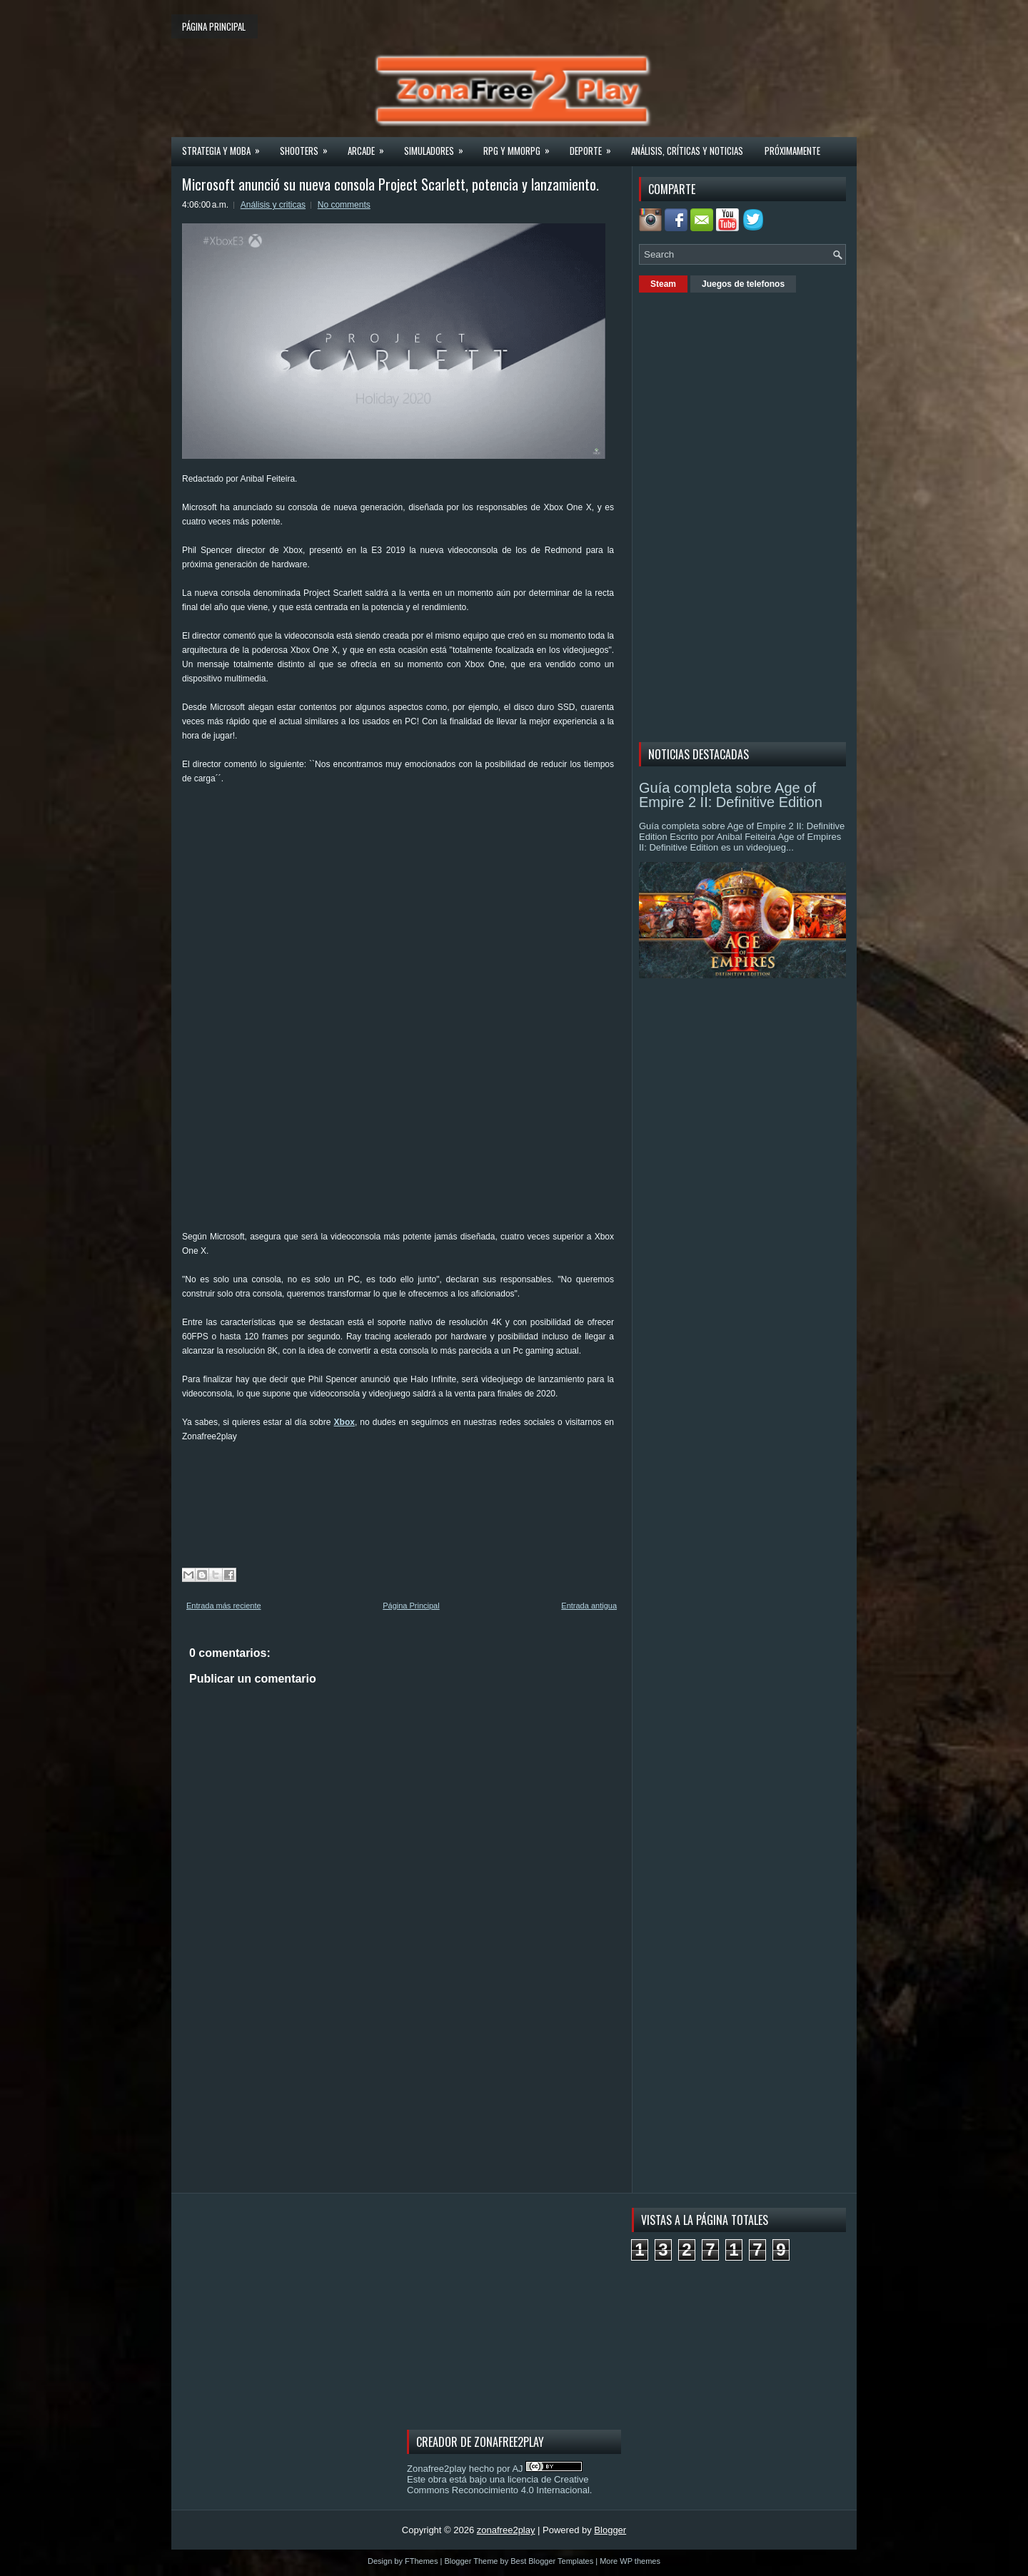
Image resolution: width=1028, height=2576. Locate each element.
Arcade (370, 146)
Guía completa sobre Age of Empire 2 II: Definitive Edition (730, 795)
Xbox (344, 1422)
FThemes (421, 2561)
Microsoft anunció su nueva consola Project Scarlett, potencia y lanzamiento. (390, 184)
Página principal (214, 26)
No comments (344, 205)
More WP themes (630, 2561)
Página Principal (411, 1605)
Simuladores (438, 146)
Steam (663, 284)
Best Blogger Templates (551, 2561)
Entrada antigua (589, 1605)
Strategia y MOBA (225, 146)
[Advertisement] (442, 832)
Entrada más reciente (223, 1605)
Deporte (595, 146)
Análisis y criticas (273, 205)
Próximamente (792, 150)
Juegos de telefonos (743, 284)
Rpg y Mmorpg (521, 146)
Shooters (308, 146)
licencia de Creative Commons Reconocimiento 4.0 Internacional (498, 2484)
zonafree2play (506, 2530)
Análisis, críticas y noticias (687, 150)
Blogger (610, 2530)
